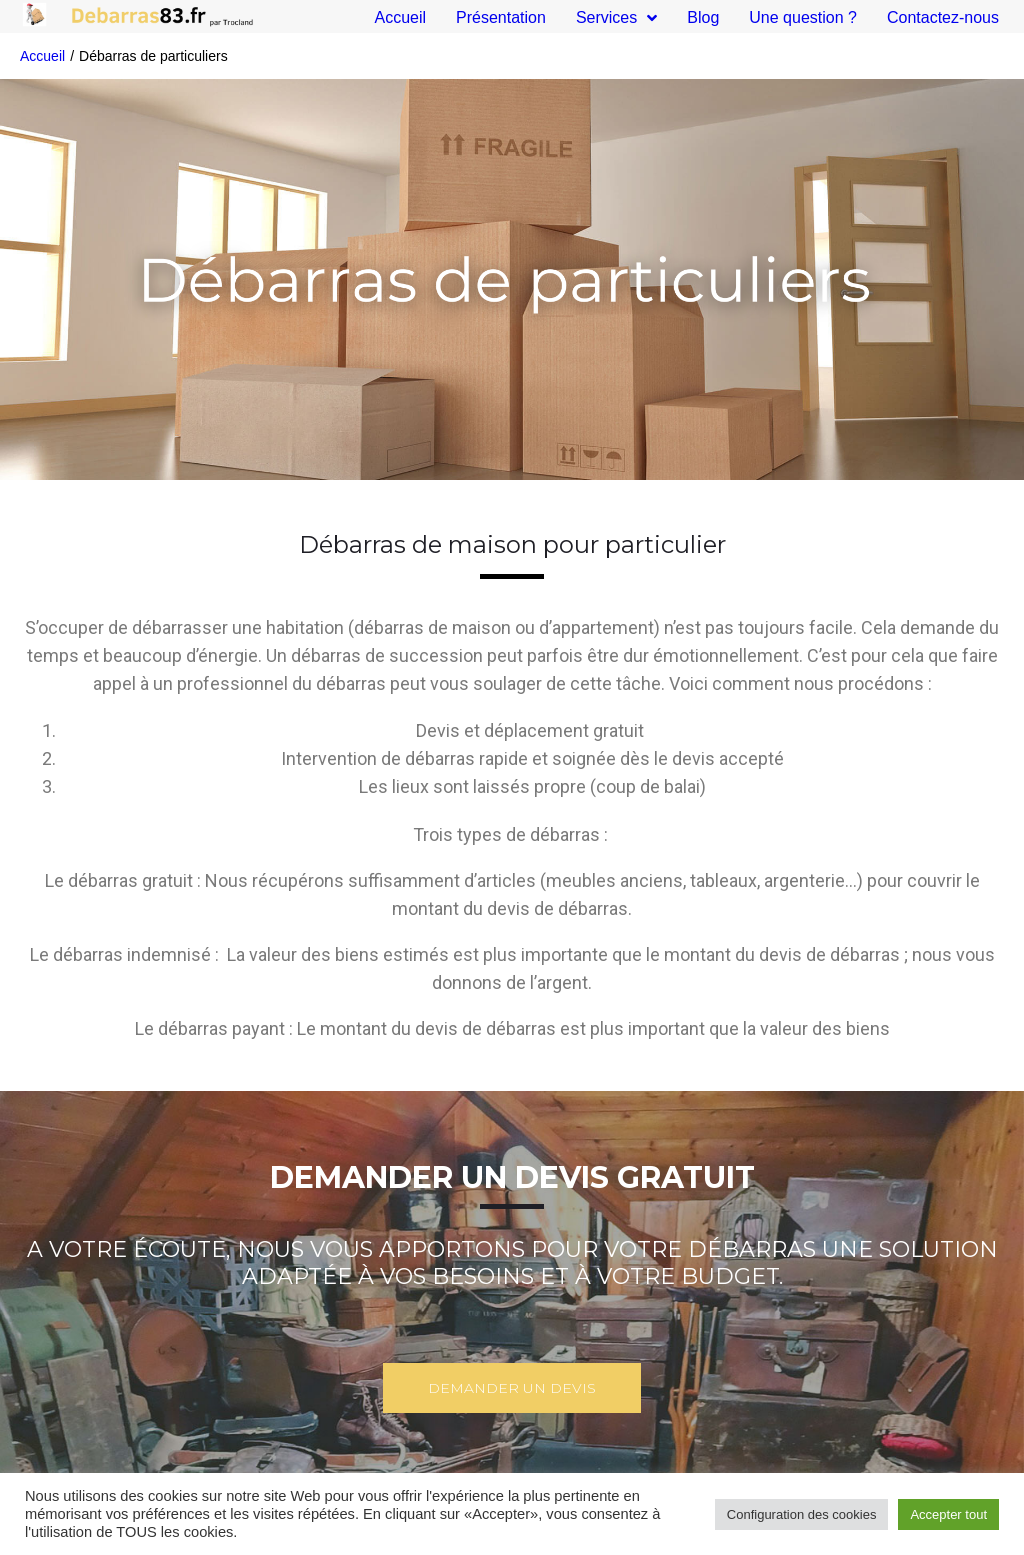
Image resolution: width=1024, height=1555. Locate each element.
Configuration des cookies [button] (802, 1514)
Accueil (42, 56)
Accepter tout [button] (948, 1514)
